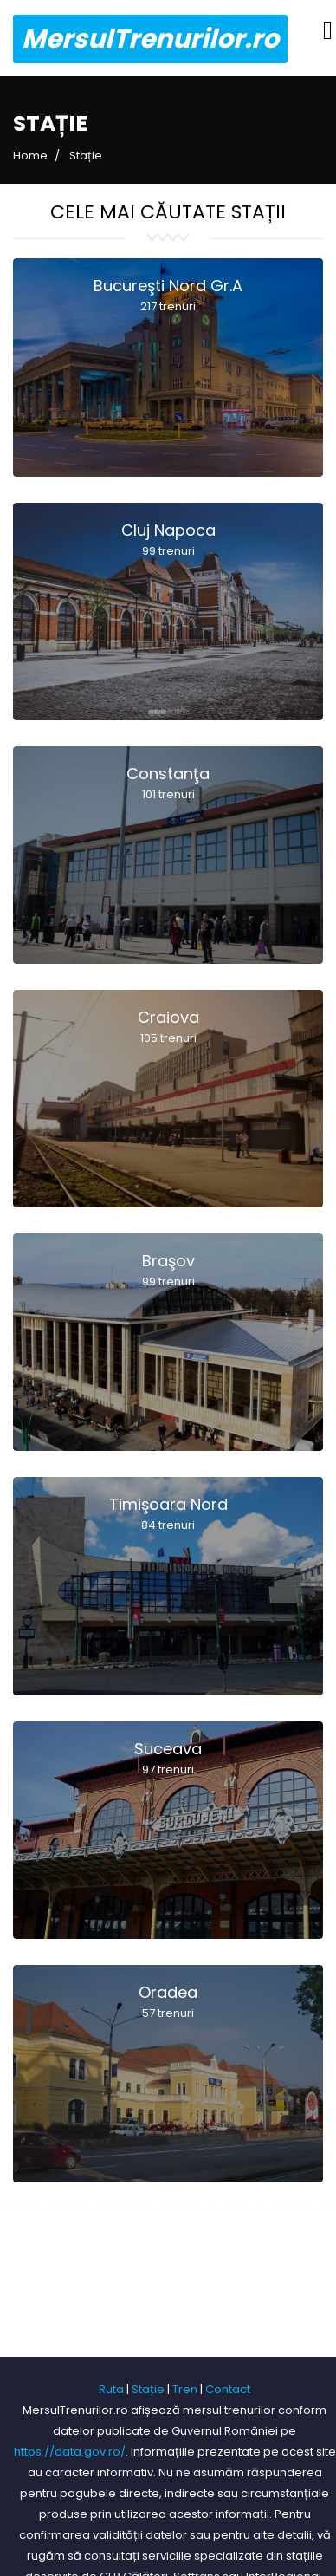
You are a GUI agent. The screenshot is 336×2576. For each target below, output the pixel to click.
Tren (184, 2389)
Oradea (168, 2002)
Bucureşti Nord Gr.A (168, 296)
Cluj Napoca (168, 540)
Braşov (168, 1271)
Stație (148, 2389)
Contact (227, 2389)
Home (30, 155)
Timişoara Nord (168, 1514)
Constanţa (168, 784)
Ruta (111, 2389)
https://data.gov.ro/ (70, 2451)
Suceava (168, 1759)
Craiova (168, 1027)
